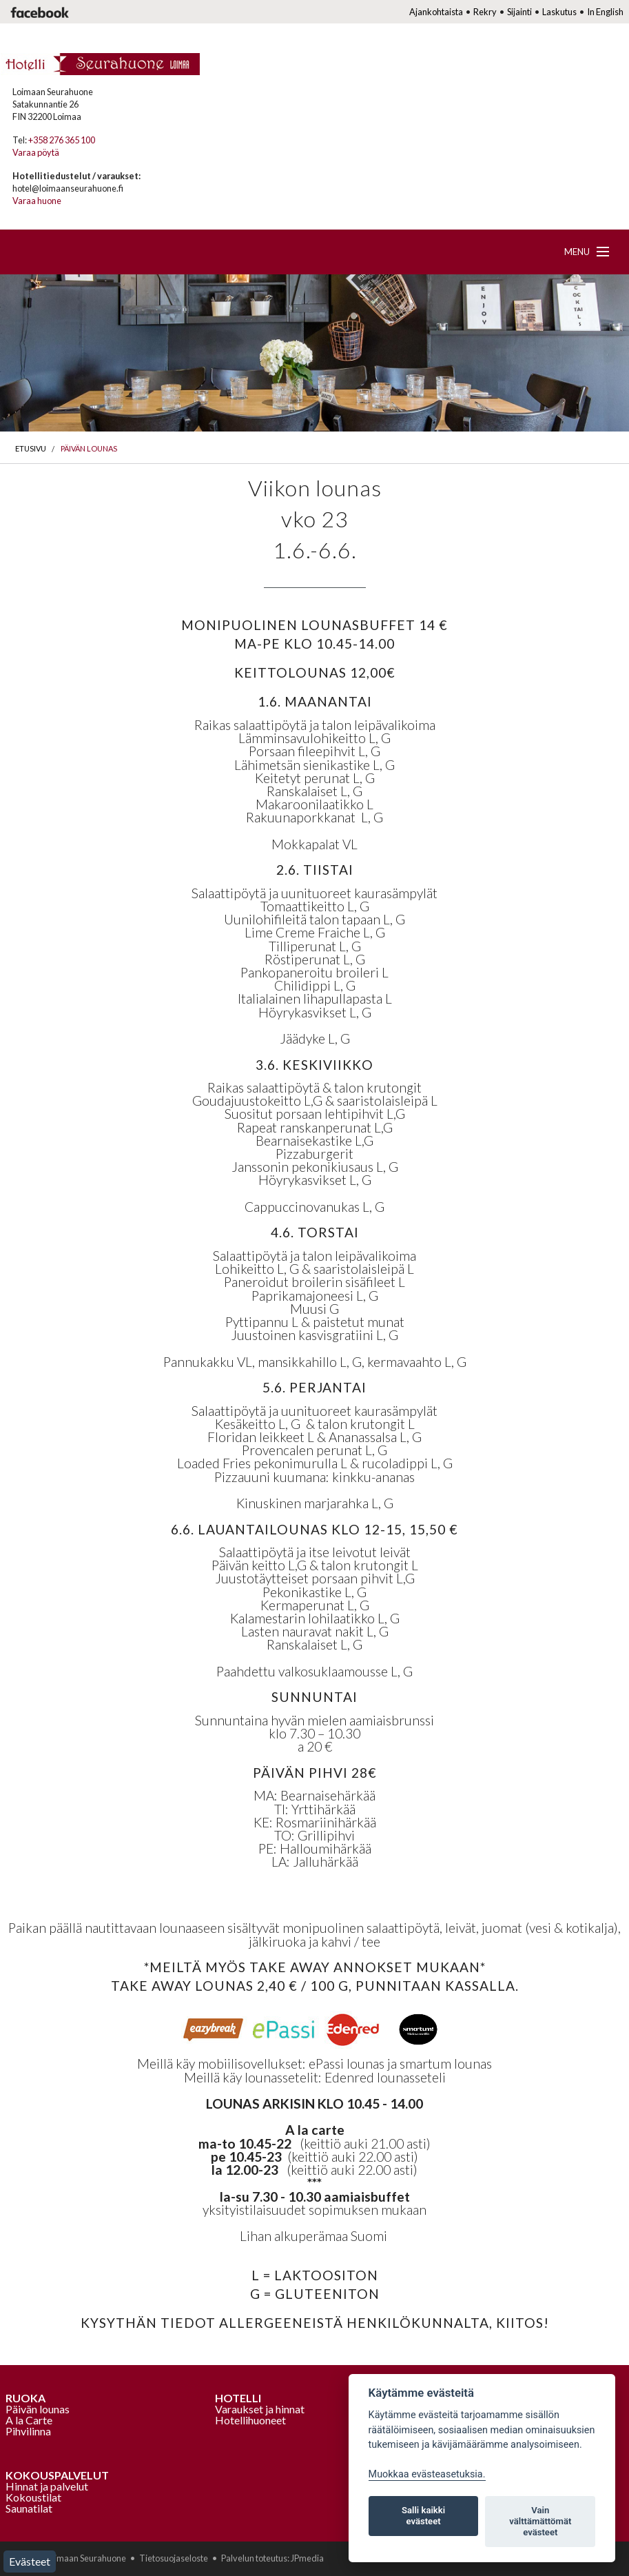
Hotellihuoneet (250, 2419)
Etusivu (30, 448)
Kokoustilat (33, 2497)
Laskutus (559, 11)
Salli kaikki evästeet (423, 2515)
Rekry (485, 11)
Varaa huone (36, 200)
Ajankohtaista (436, 11)
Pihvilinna (28, 2430)
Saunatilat (29, 2508)
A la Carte (29, 2419)
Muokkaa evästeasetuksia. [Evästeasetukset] (427, 2474)
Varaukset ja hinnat (260, 2408)
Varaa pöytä (35, 152)
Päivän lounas (89, 448)
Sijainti (519, 11)
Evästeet (29, 2561)
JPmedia (307, 2558)
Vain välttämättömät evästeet (540, 2521)
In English (605, 11)
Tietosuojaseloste (173, 2558)
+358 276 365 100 (61, 139)
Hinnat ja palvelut (47, 2486)
